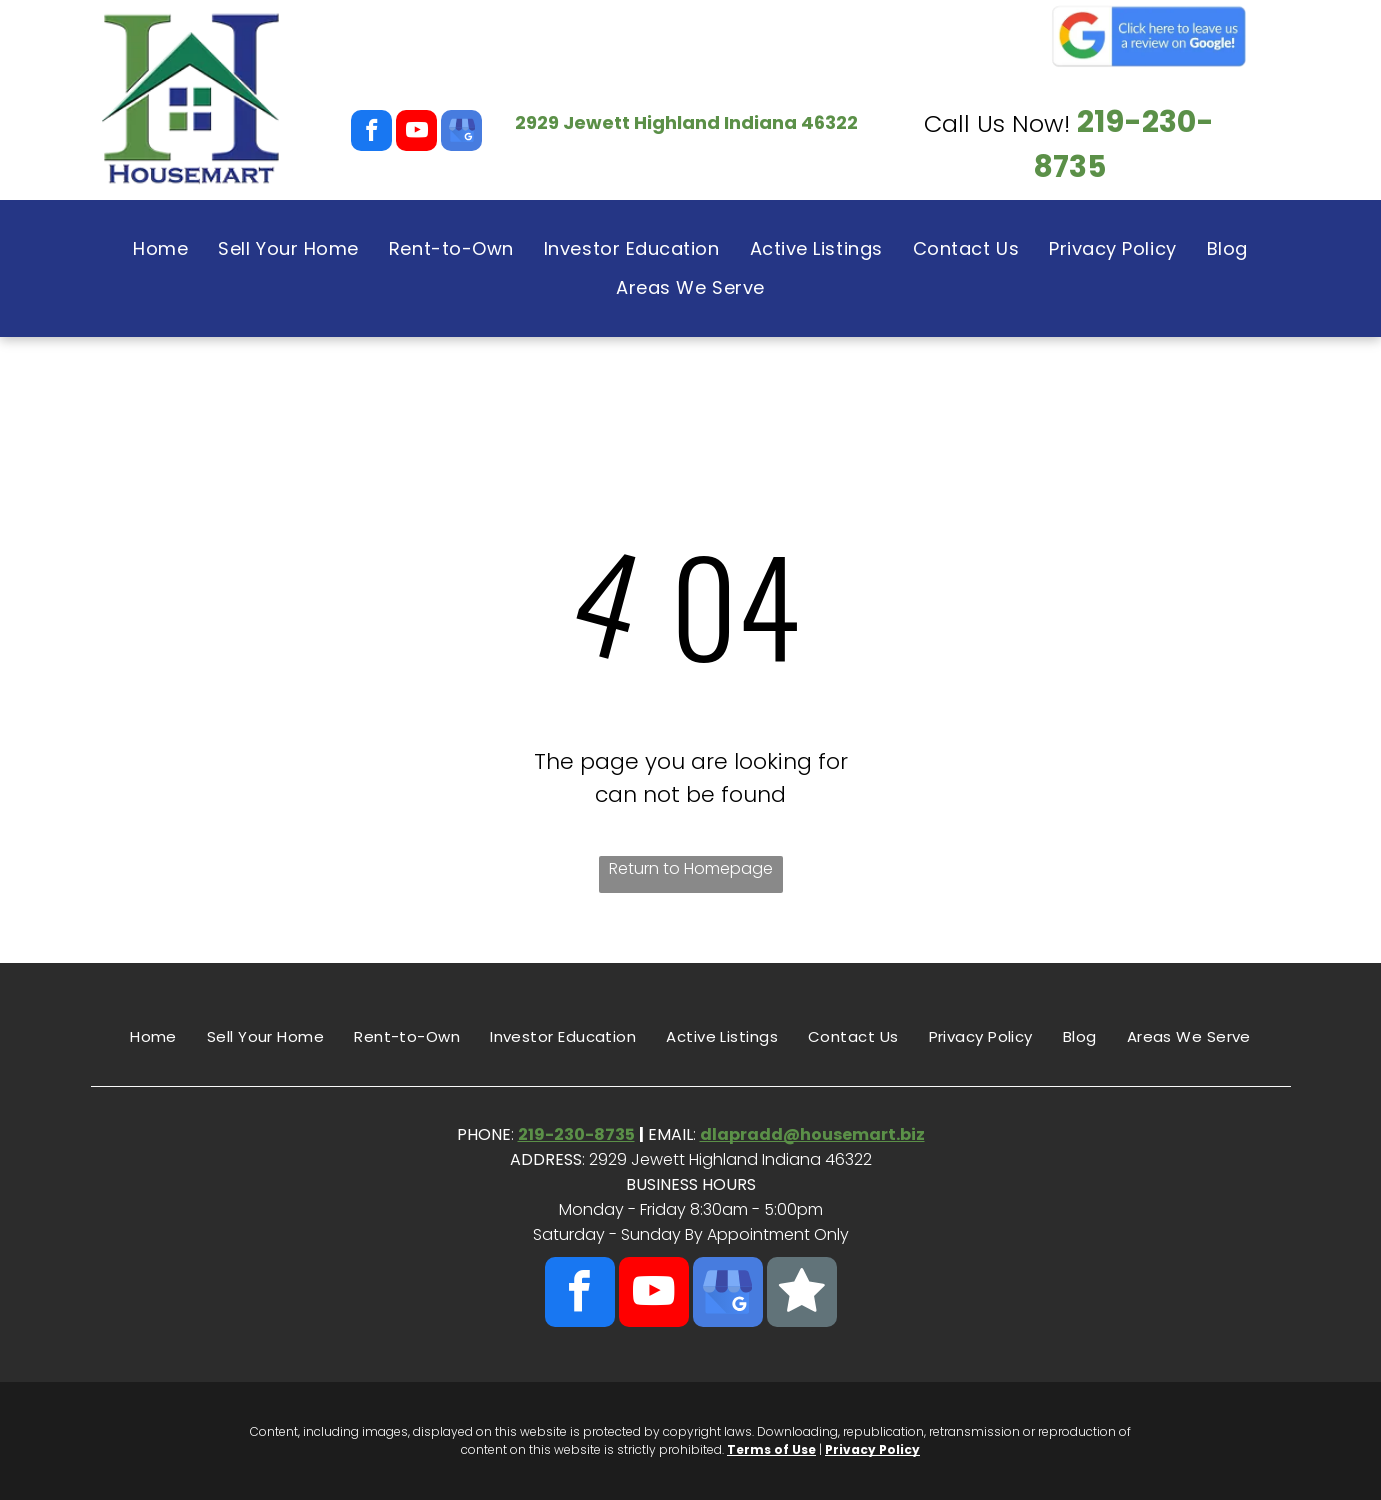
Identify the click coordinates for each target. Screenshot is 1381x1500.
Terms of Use (771, 1449)
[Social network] (802, 1294)
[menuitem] (160, 248)
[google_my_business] (461, 133)
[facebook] (371, 133)
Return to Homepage (691, 868)
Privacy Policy (872, 1449)
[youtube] (416, 133)
